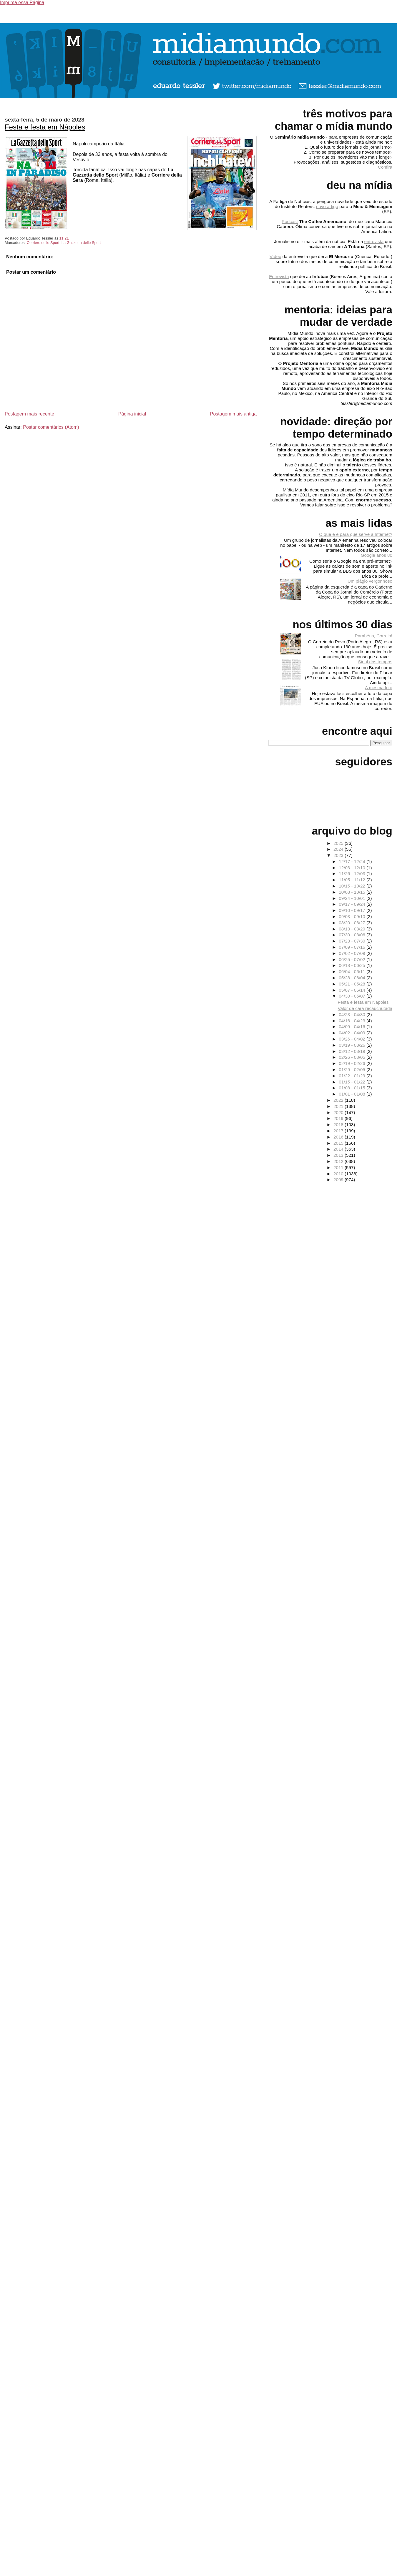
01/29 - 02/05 (352, 1069)
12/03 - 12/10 (352, 867)
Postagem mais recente (29, 413)
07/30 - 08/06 (352, 934)
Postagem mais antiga (233, 413)
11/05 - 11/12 (352, 879)
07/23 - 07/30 (352, 940)
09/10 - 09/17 (352, 910)
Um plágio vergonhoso (370, 581)
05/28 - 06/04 (352, 977)
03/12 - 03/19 (352, 1051)
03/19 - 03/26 (352, 1045)
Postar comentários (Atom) (51, 427)
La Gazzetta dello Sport (81, 242)
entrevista (374, 241)
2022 (339, 1100)
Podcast (290, 221)
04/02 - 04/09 (352, 1032)
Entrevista (279, 276)
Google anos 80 (376, 555)
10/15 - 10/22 (352, 885)
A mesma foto (378, 687)
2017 (339, 1130)
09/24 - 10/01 (352, 898)
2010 (339, 1173)
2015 (339, 1143)
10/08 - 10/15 (352, 892)
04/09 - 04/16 (352, 1026)
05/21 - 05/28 (352, 983)
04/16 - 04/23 (352, 1020)
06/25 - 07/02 (352, 959)
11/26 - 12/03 (352, 873)
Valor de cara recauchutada (365, 1008)
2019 (339, 1118)
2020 (339, 1112)
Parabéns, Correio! (373, 635)
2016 (339, 1136)
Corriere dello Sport (43, 242)
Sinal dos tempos (375, 661)
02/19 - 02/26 (352, 1063)
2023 (339, 855)
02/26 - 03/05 (352, 1057)
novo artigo (327, 206)
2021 (339, 1106)
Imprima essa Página (22, 2)
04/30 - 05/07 (352, 995)
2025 (339, 843)
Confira (385, 166)
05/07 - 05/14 (352, 990)
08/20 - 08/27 (352, 922)
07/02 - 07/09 (352, 953)
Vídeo (275, 256)
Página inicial (132, 413)
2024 (339, 849)
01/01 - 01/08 (352, 1093)
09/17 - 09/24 (352, 904)
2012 (339, 1161)
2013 (339, 1155)
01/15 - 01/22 (352, 1081)
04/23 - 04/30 (352, 1014)
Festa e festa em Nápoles (45, 127)
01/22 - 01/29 (352, 1075)
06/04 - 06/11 (352, 971)
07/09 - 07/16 (352, 947)
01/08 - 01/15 (352, 1087)
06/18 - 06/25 (352, 965)
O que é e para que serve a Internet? (355, 534)
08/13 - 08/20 (352, 928)
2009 (339, 1179)
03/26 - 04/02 (352, 1038)
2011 (339, 1167)
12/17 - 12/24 (352, 861)
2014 (339, 1148)
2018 (339, 1124)
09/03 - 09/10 (352, 916)
